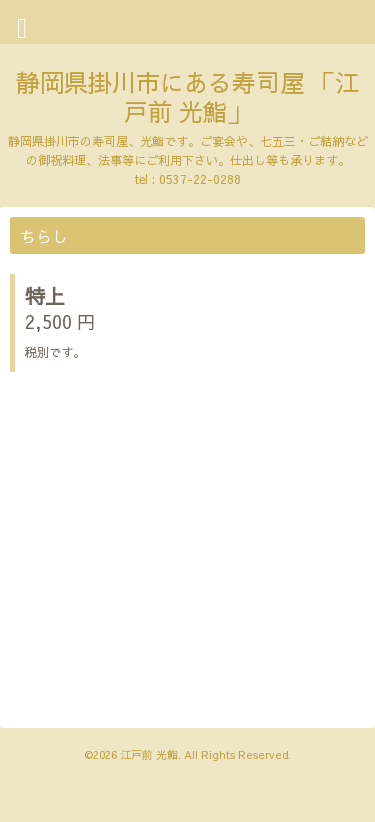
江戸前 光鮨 (149, 754)
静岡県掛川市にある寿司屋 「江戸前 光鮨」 (187, 96)
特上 (45, 295)
